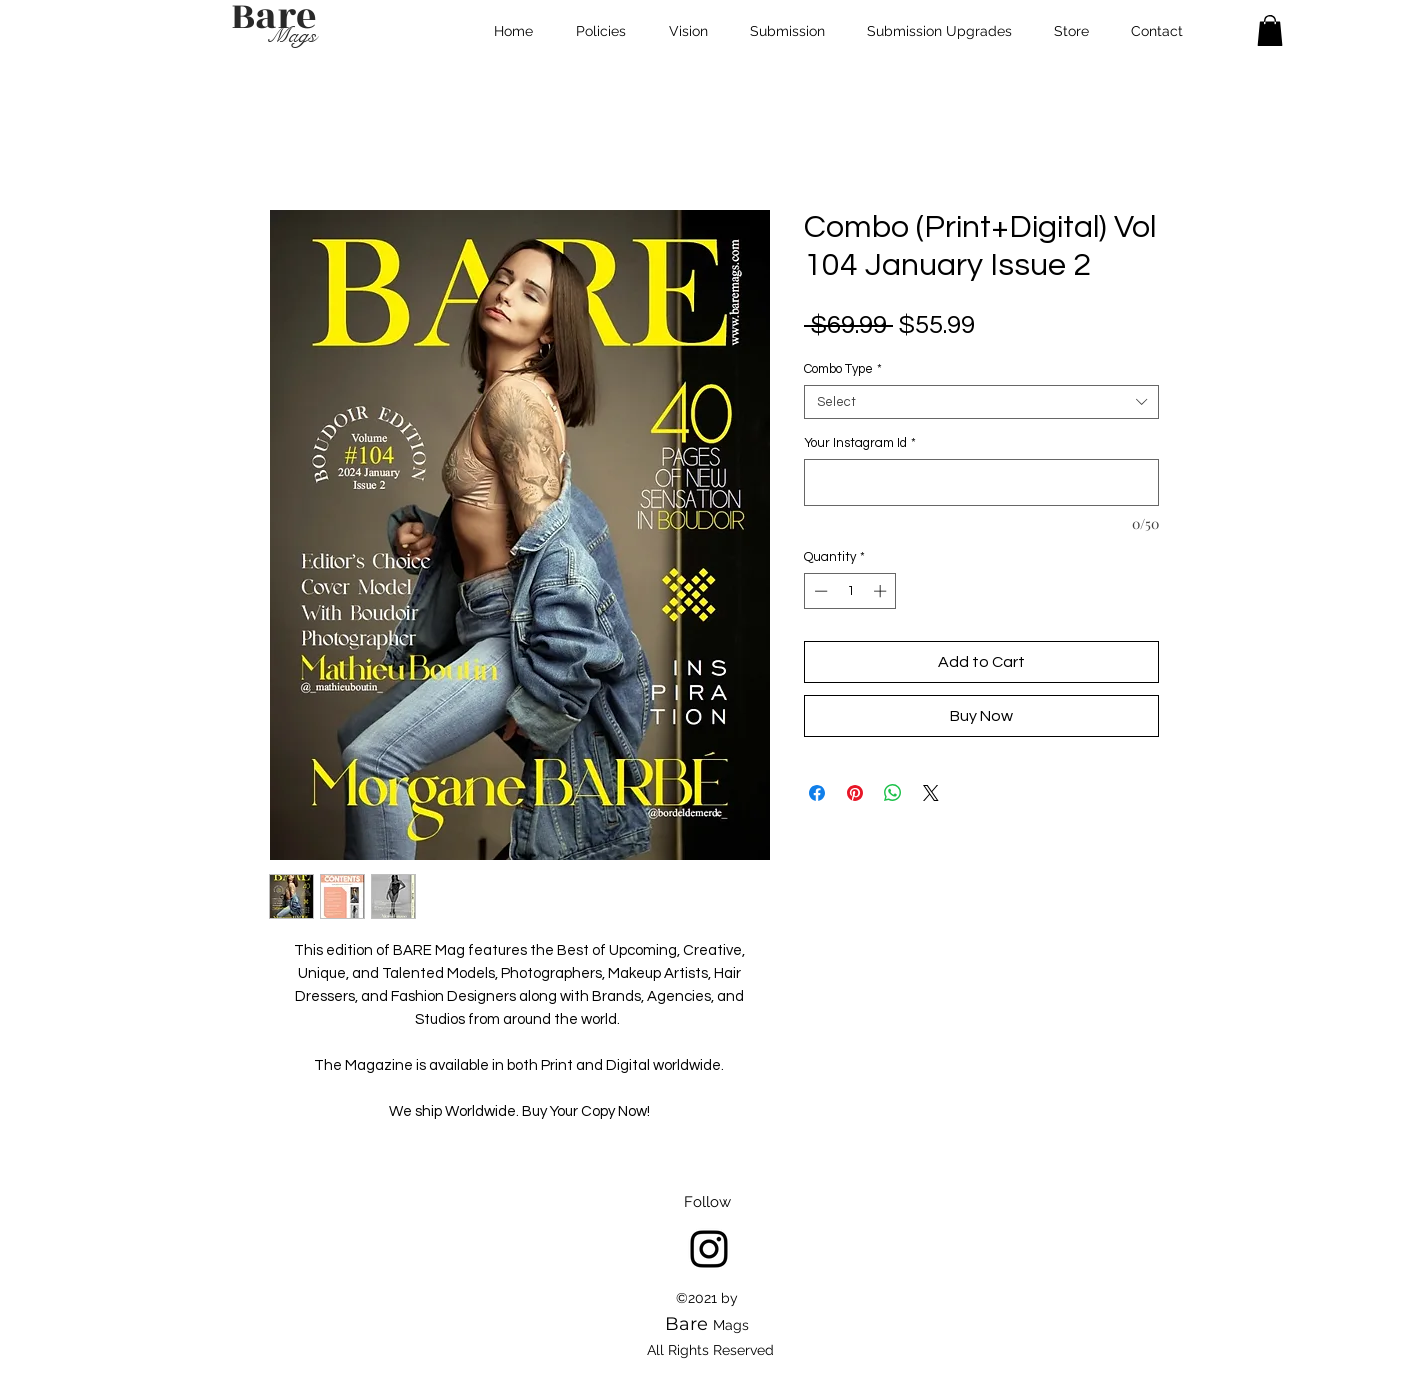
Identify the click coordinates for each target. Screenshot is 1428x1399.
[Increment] (882, 591)
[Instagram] (709, 1249)
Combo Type (843, 369)
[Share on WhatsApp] (893, 793)
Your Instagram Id (860, 443)
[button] (1270, 30)
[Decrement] (819, 591)
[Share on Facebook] (817, 793)
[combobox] (981, 402)
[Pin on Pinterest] (855, 793)
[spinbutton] (850, 591)
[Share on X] (931, 793)
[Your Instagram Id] (981, 482)
